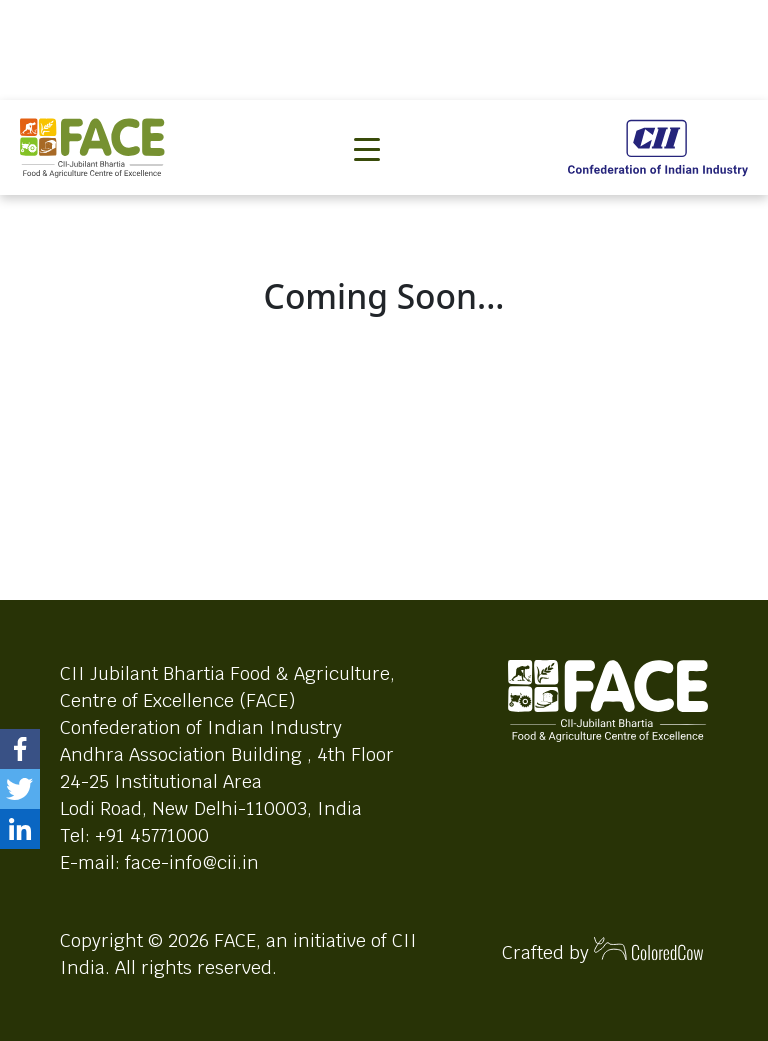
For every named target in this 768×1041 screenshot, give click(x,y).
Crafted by (603, 950)
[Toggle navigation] (367, 116)
